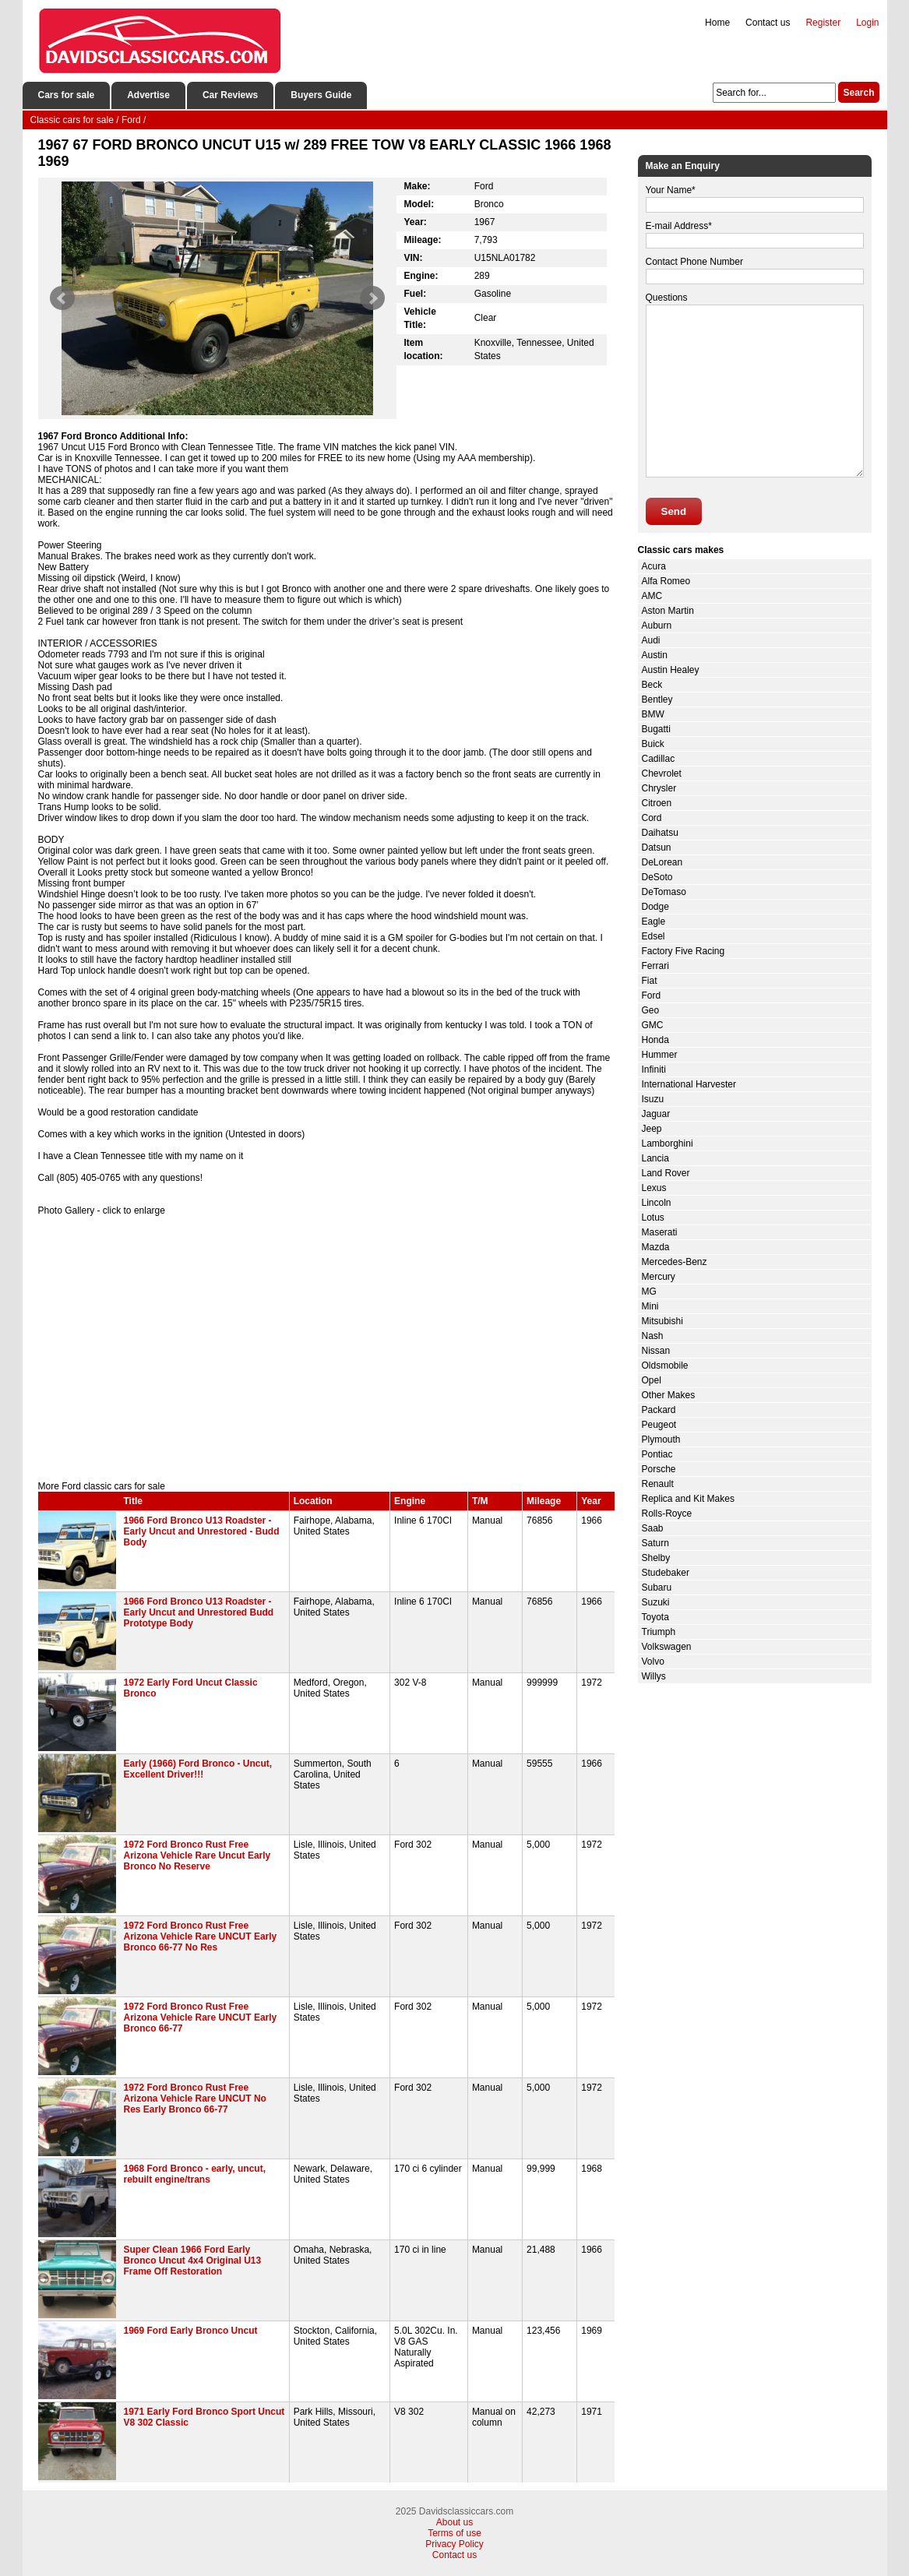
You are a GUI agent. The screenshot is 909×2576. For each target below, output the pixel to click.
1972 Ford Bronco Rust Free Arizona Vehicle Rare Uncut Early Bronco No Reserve (197, 1855)
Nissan (656, 1350)
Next (372, 298)
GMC (653, 1025)
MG (649, 1291)
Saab (653, 1528)
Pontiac (657, 1454)
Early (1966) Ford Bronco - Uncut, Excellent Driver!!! (198, 1769)
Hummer (660, 1054)
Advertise (148, 95)
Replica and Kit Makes (688, 1498)
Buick (653, 743)
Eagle (654, 921)
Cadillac (658, 758)
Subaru (657, 1587)
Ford (651, 995)
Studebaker (665, 1572)
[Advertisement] (326, 1348)
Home (717, 22)
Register (822, 22)
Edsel (653, 936)
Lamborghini (667, 1143)
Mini (650, 1306)
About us (454, 2522)
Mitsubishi (662, 1321)
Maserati (660, 1232)
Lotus (653, 1217)
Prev (62, 298)
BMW (653, 714)
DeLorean (662, 862)
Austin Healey (670, 669)
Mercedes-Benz (674, 1261)
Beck (652, 684)
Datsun (656, 847)
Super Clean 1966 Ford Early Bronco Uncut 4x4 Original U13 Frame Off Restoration (193, 2260)
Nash (653, 1335)
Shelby (656, 1557)
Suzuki (656, 1602)
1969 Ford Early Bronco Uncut (191, 2330)
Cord (652, 817)
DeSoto (657, 877)
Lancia (655, 1158)
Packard (659, 1409)
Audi (651, 640)
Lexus (654, 1187)
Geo (651, 1010)
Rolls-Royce (667, 1513)
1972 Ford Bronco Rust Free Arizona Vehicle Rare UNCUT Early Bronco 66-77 (200, 2017)
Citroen (657, 803)
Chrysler (659, 788)
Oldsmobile (665, 1365)
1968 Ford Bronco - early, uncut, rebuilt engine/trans (195, 2174)
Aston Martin (668, 610)
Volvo (653, 1661)
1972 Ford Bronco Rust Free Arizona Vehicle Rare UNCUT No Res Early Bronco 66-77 (195, 2098)
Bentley (657, 699)
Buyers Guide (321, 95)
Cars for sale (66, 95)
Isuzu (653, 1099)
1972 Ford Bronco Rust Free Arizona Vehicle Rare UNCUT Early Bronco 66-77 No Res (200, 1936)
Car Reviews (230, 95)
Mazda (656, 1247)
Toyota (655, 1617)
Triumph (659, 1631)
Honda (655, 1039)
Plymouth (661, 1439)
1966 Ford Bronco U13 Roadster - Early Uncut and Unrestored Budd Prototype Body (199, 1612)
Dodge (655, 906)
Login (867, 22)
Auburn (657, 625)
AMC (652, 595)
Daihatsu (660, 832)
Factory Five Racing (683, 951)
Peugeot (659, 1424)
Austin (655, 655)
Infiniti (654, 1069)
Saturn (655, 1543)
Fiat (649, 980)
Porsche (659, 1469)
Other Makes (669, 1395)
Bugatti (656, 729)
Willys (654, 1676)
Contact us (767, 22)
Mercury (658, 1276)
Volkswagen (667, 1646)
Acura (654, 566)
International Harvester (689, 1084)
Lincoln (656, 1202)
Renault (658, 1483)
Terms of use (454, 2533)
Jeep (652, 1128)
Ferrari (655, 965)
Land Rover (666, 1173)
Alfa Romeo (666, 581)
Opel (651, 1380)
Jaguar (656, 1113)
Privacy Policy (454, 2544)
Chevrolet (662, 773)
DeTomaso (664, 891)
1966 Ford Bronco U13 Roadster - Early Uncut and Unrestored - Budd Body (202, 1531)
